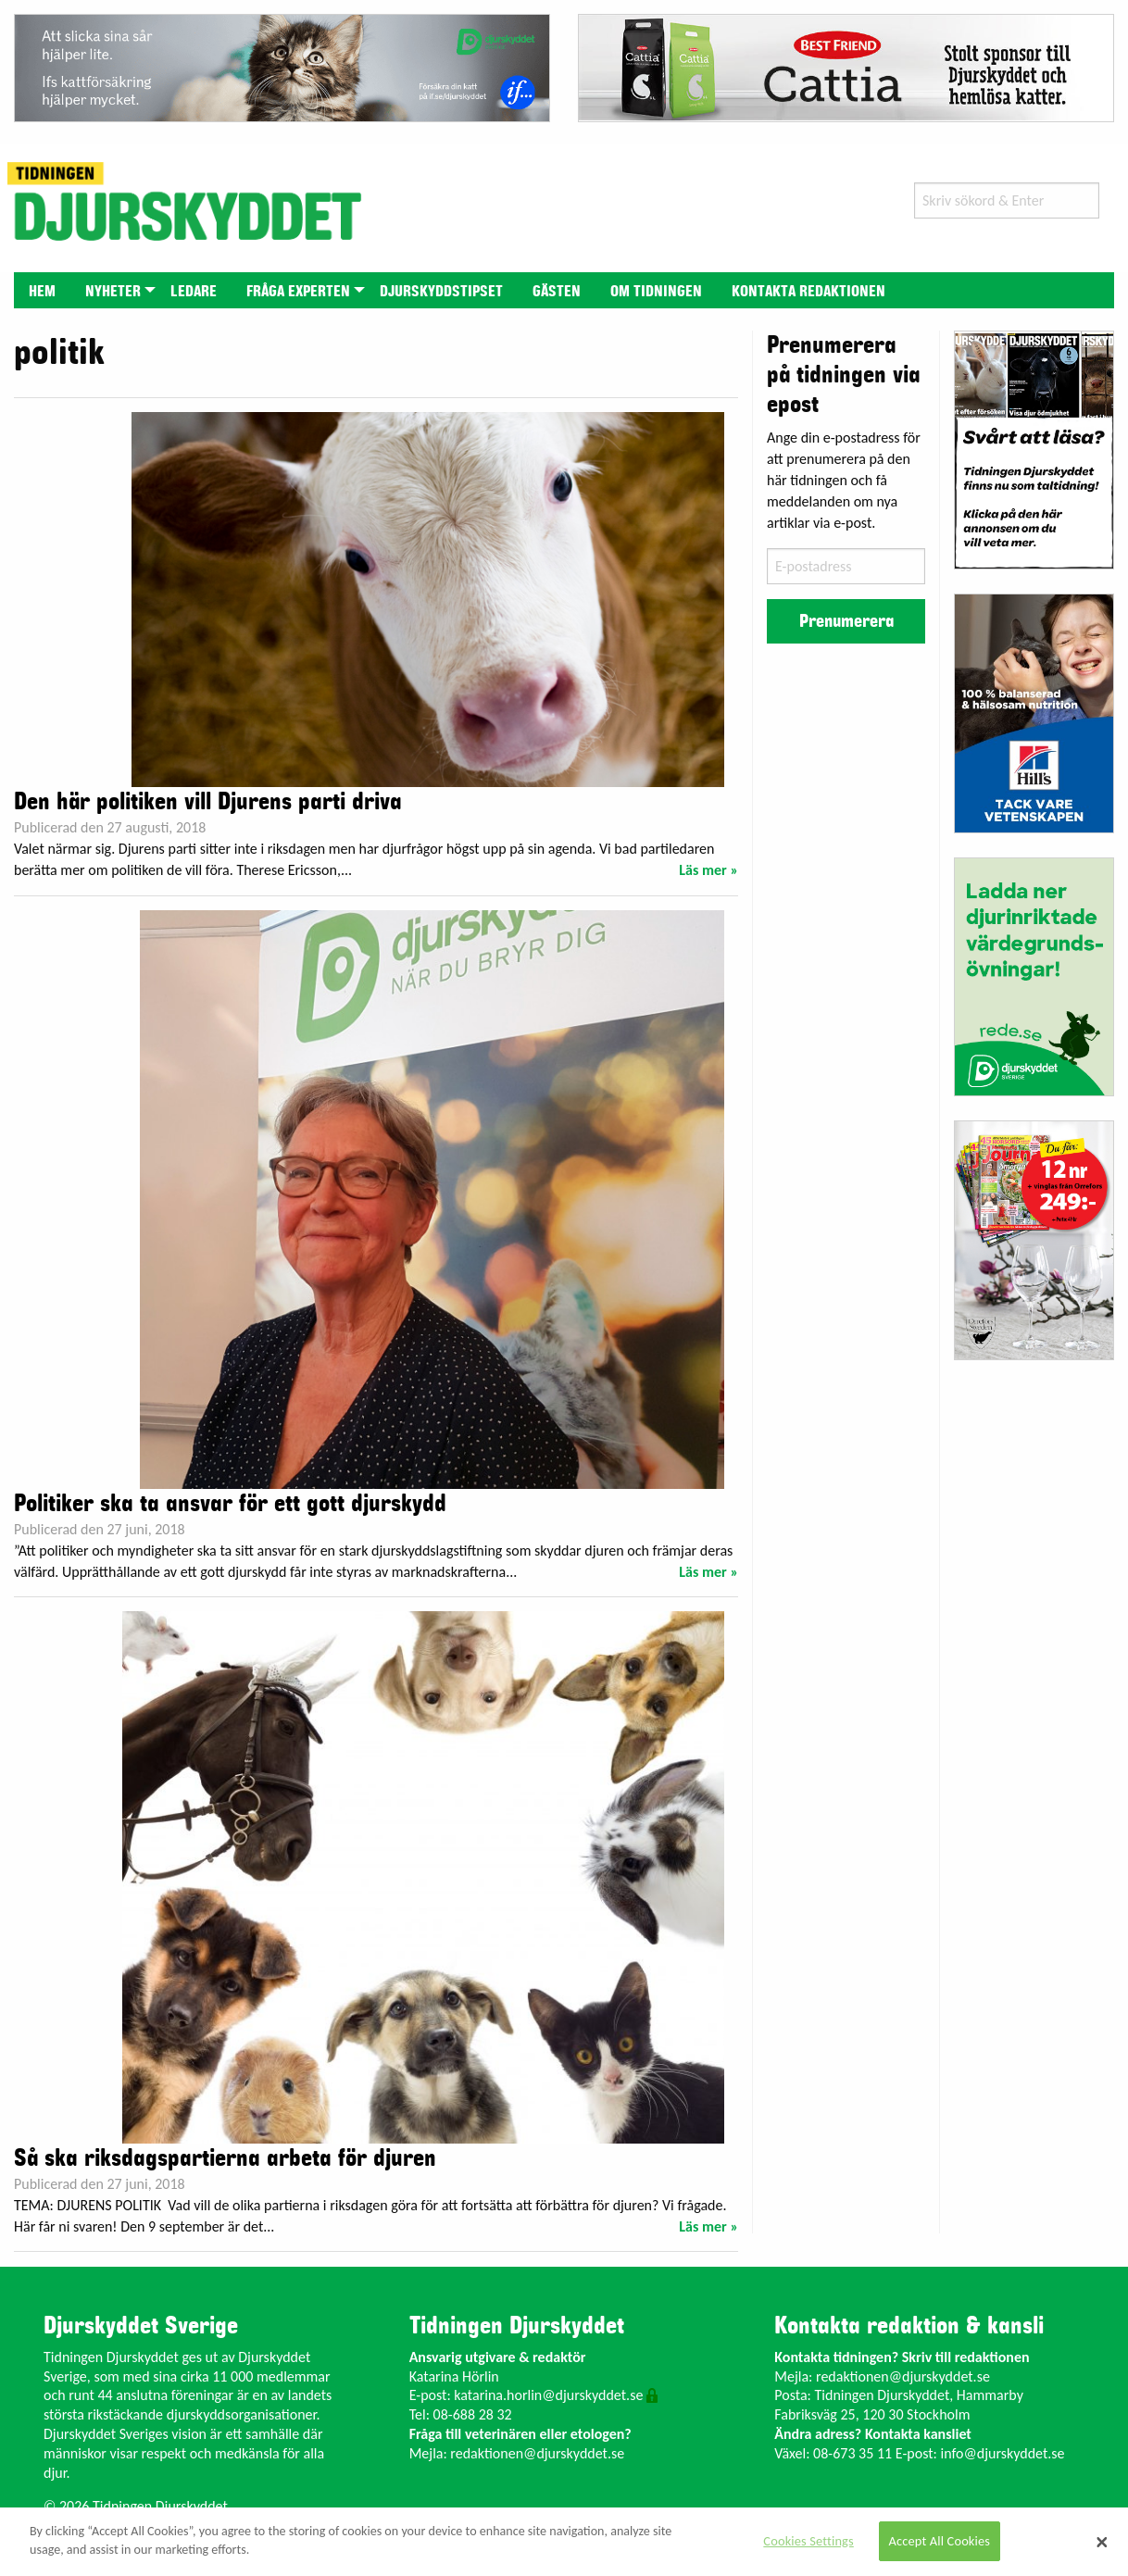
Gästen (557, 291)
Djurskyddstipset (441, 291)
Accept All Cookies (940, 2540)
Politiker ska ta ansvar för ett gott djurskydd (230, 1504)
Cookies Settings (808, 2540)
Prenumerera (846, 621)
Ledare (193, 291)
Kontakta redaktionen (808, 291)
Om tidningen (656, 291)
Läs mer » (708, 870)
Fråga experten (298, 291)
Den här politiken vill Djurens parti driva (208, 802)
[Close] (1102, 2541)
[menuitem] (42, 290)
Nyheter (113, 291)
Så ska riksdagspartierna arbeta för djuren (225, 2158)
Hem (42, 291)
